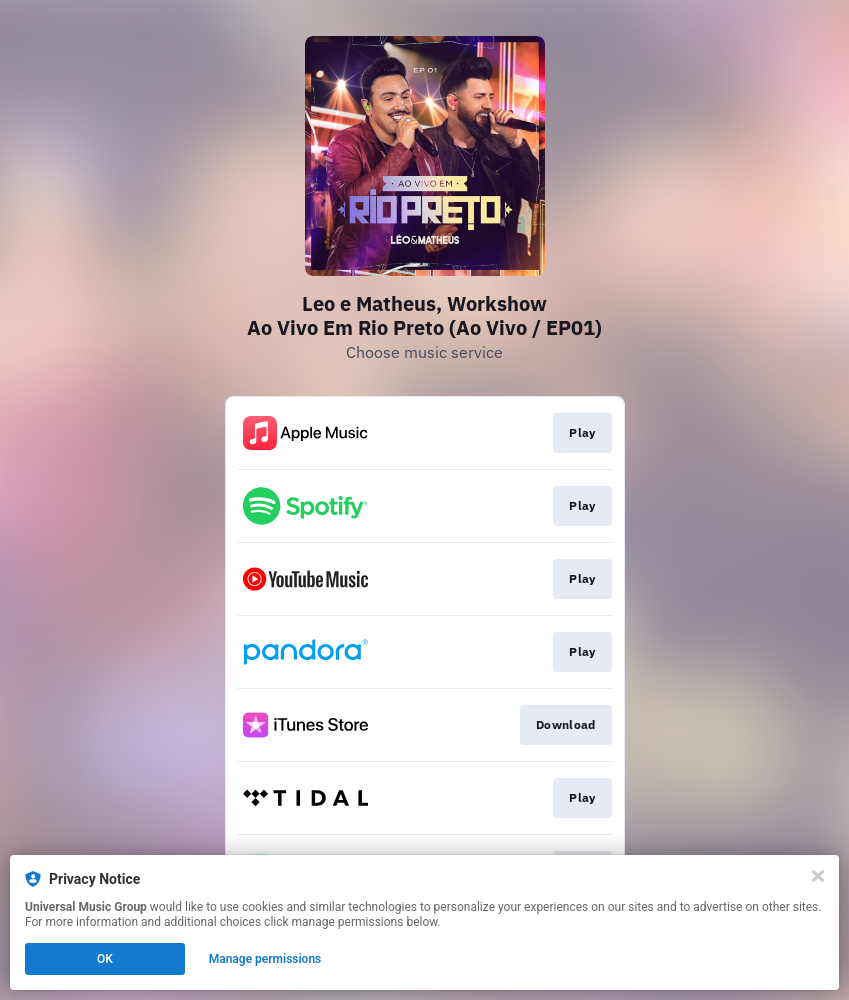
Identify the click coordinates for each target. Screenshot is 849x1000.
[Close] (818, 876)
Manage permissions (265, 959)
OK (105, 959)
